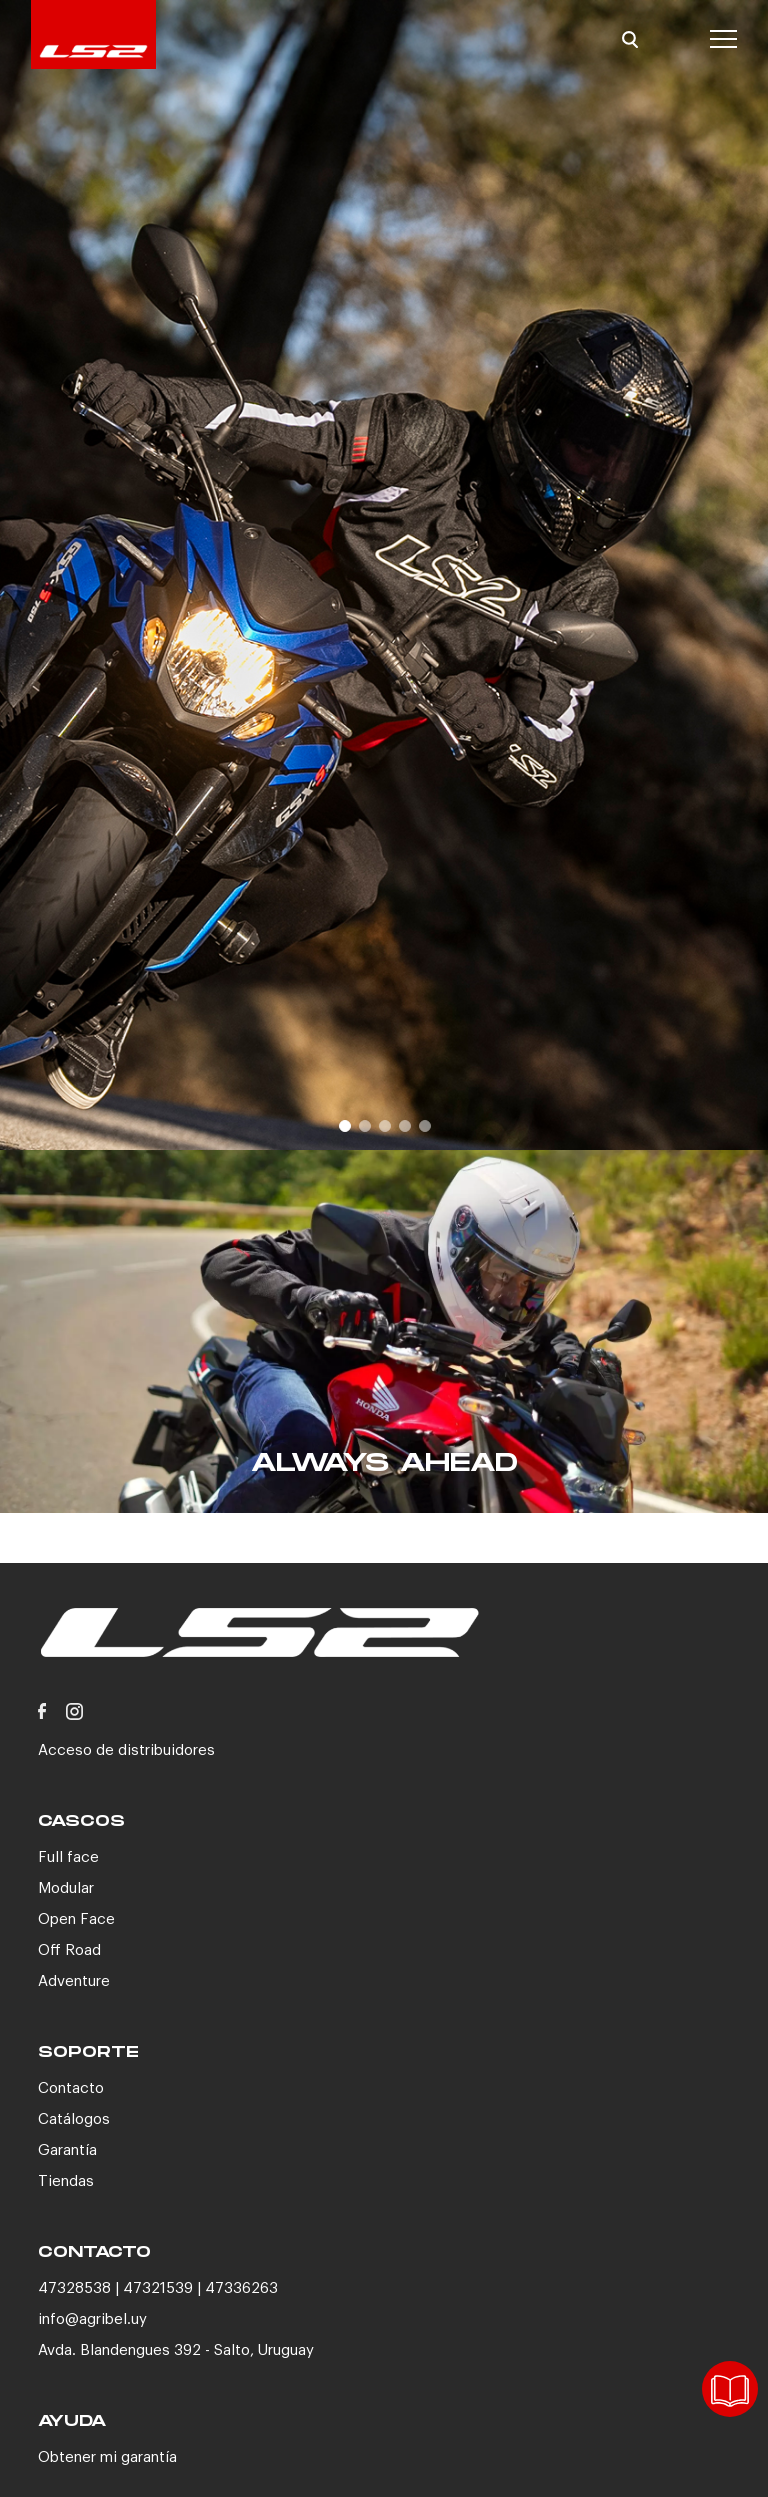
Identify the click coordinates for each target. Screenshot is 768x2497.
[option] (384, 575)
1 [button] (344, 1125)
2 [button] (364, 1125)
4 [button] (404, 1125)
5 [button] (424, 1125)
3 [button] (384, 1125)
